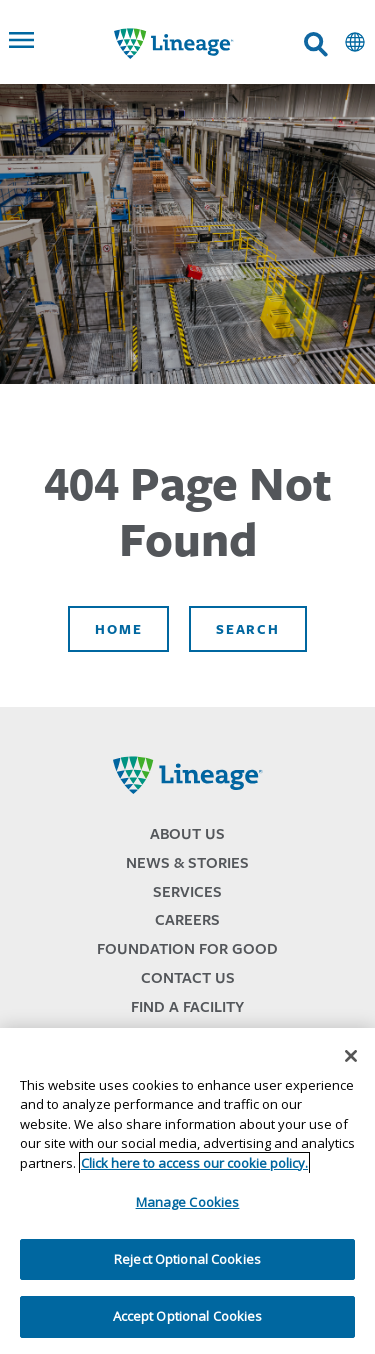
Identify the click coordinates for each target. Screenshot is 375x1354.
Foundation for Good (187, 948)
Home (118, 629)
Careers (187, 919)
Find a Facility (187, 1006)
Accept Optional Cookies (188, 1316)
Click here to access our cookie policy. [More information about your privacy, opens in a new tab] (194, 1163)
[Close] (351, 1056)
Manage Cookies (188, 1202)
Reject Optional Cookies (187, 1259)
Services (187, 891)
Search (247, 629)
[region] (187, 1191)
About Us (187, 833)
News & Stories (187, 862)
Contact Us (188, 977)
